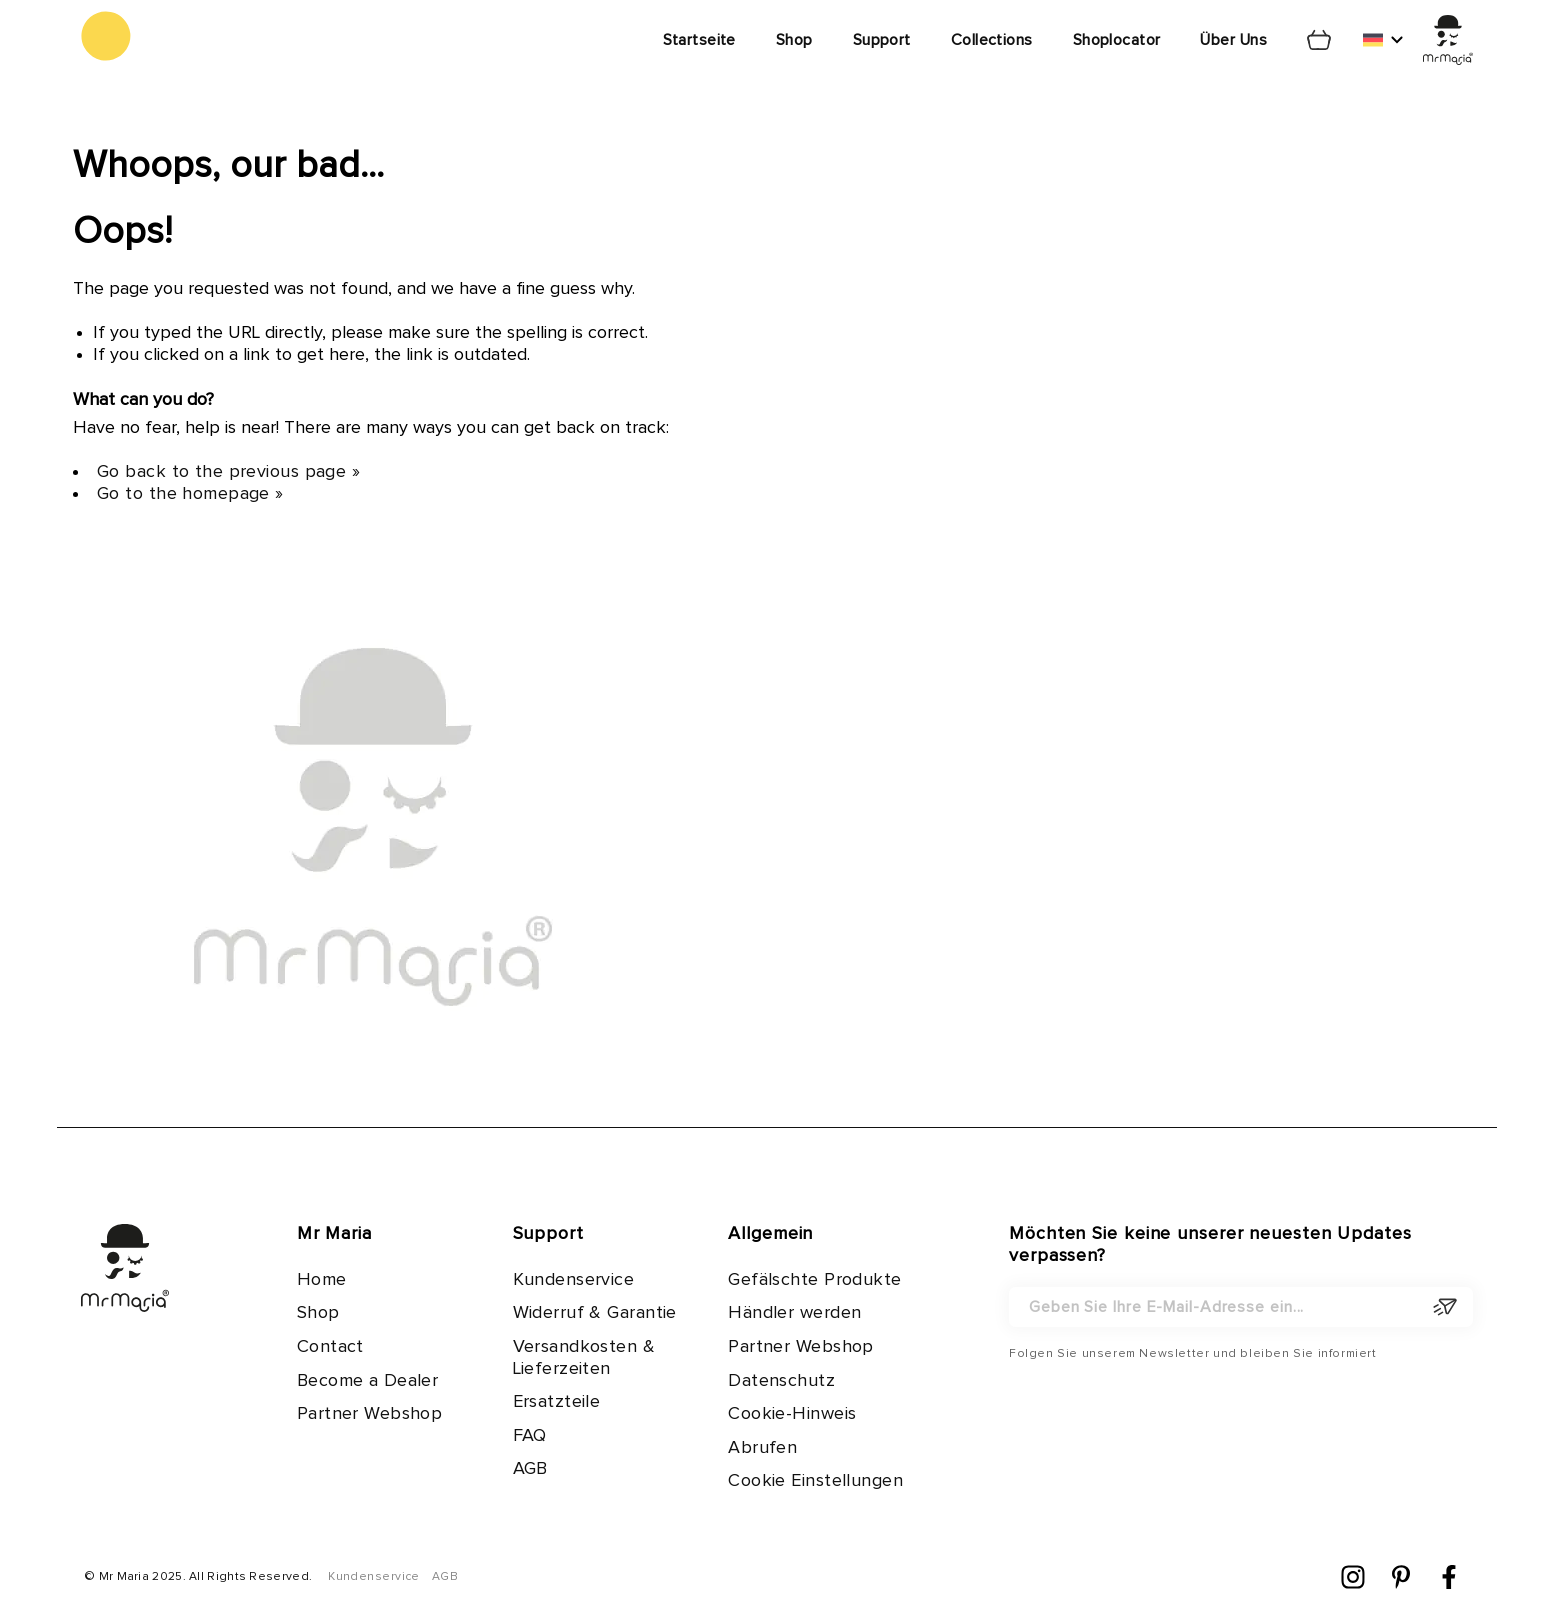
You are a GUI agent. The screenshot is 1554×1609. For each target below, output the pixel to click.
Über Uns (1233, 40)
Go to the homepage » (190, 494)
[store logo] (106, 36)
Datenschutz (781, 1381)
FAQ (530, 1436)
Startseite (699, 40)
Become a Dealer (368, 1381)
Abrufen (762, 1448)
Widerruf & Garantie (595, 1313)
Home (322, 1280)
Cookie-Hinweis (792, 1414)
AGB (530, 1469)
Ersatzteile (557, 1402)
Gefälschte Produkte (814, 1280)
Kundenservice (574, 1280)
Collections (992, 40)
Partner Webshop (370, 1414)
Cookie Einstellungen (815, 1481)
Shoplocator (1117, 40)
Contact (330, 1347)
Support (882, 40)
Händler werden (794, 1313)
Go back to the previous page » (228, 472)
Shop (794, 40)
